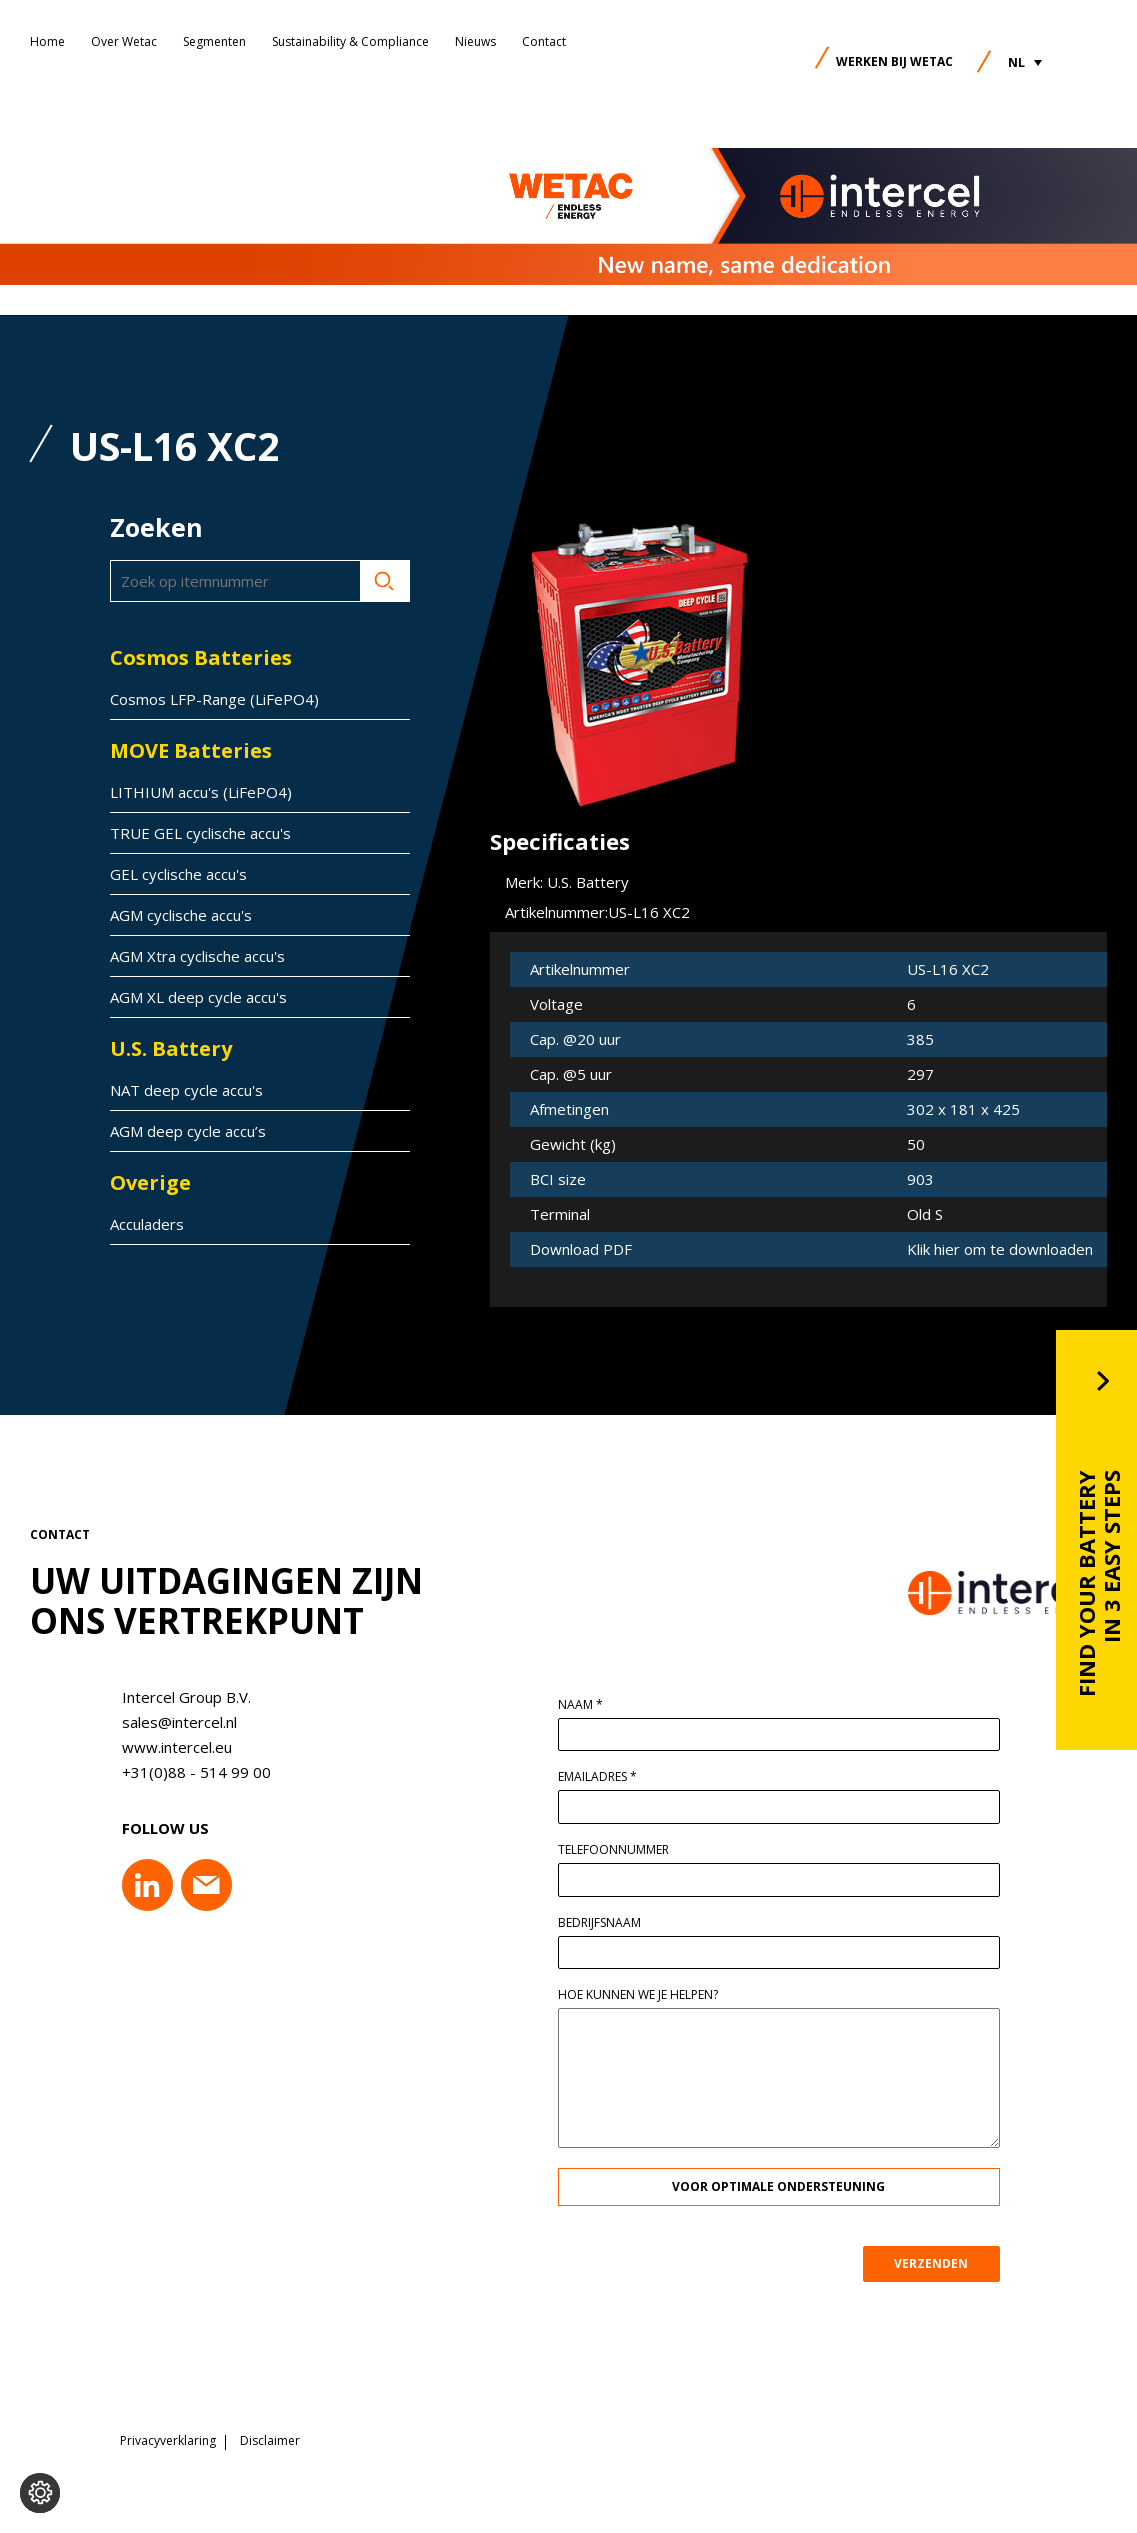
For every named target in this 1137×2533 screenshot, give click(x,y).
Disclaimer (270, 2438)
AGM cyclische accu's (181, 915)
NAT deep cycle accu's (186, 1090)
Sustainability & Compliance (350, 41)
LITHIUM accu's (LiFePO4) (201, 792)
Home (47, 41)
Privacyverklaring (168, 2438)
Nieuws (475, 41)
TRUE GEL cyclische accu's (200, 833)
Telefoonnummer (620, 1850)
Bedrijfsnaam (606, 1923)
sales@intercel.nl (171, 1722)
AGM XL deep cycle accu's (198, 997)
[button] (1025, 62)
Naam (587, 1705)
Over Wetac (124, 41)
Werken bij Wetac (894, 61)
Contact (544, 41)
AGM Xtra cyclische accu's (197, 956)
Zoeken (385, 581)
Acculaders (147, 1224)
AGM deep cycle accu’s (188, 1131)
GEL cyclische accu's (178, 874)
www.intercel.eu (169, 1747)
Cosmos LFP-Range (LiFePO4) (214, 699)
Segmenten (214, 41)
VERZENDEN (939, 2263)
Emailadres (604, 1777)
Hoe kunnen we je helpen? (645, 1995)
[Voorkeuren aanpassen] (40, 2493)
